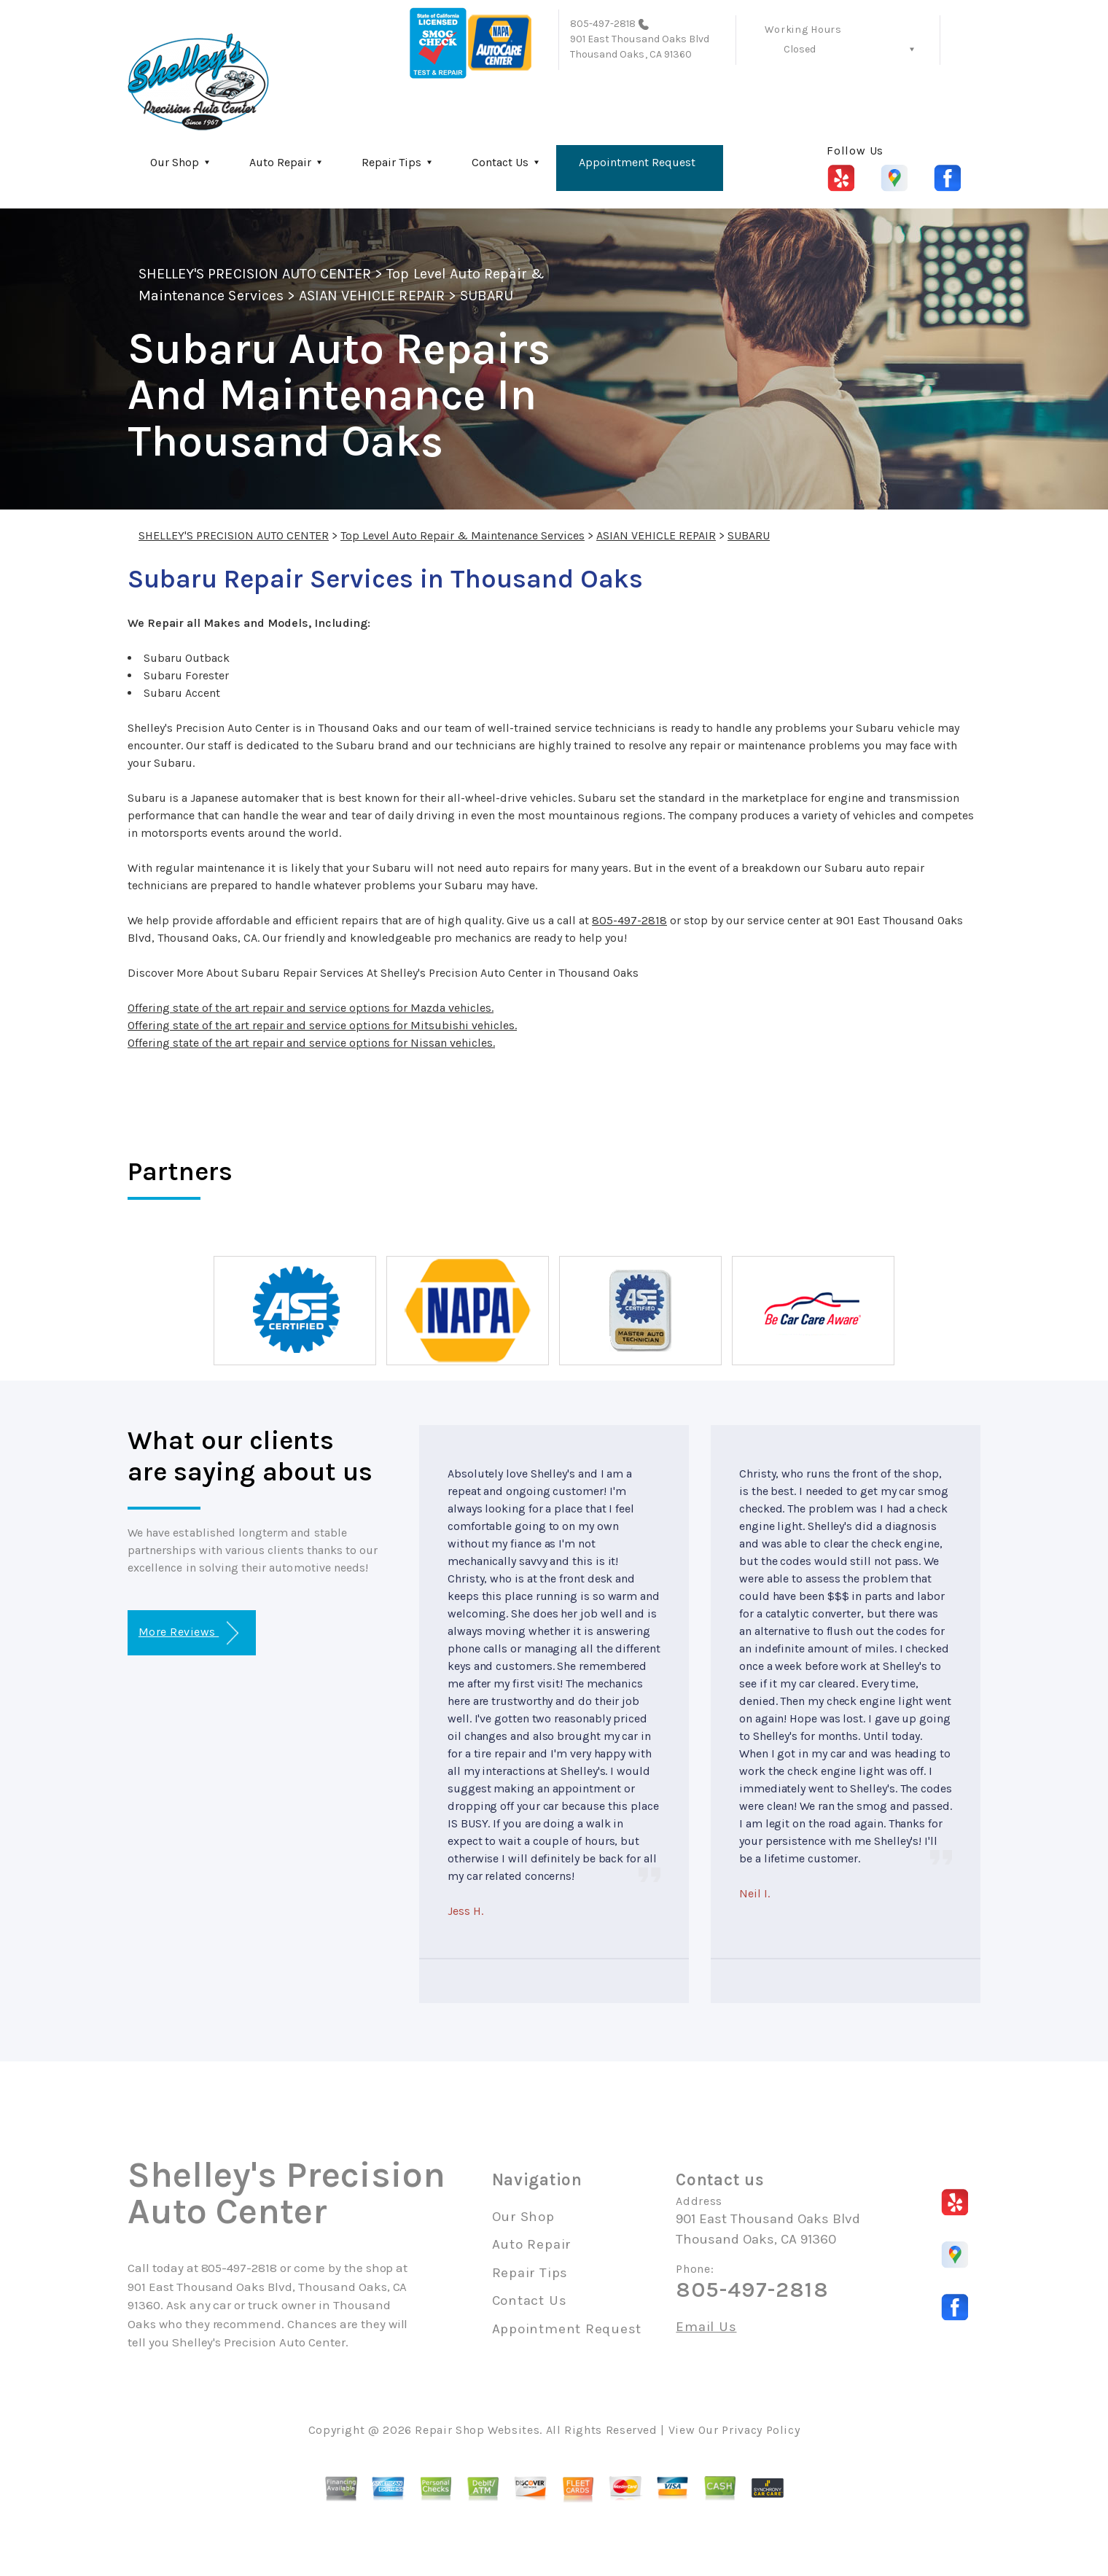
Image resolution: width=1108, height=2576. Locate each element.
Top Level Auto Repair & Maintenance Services (462, 535)
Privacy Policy (761, 2430)
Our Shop (174, 162)
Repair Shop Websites (477, 2430)
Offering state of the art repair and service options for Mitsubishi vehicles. (322, 1025)
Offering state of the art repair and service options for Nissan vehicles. (311, 1043)
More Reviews (188, 1633)
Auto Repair (280, 162)
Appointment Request (637, 162)
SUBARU (486, 295)
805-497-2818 (603, 23)
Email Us (706, 2327)
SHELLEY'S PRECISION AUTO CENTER (254, 273)
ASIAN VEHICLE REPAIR (372, 295)
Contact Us (500, 162)
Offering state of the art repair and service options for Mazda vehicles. (310, 1008)
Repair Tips (391, 162)
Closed (800, 49)
